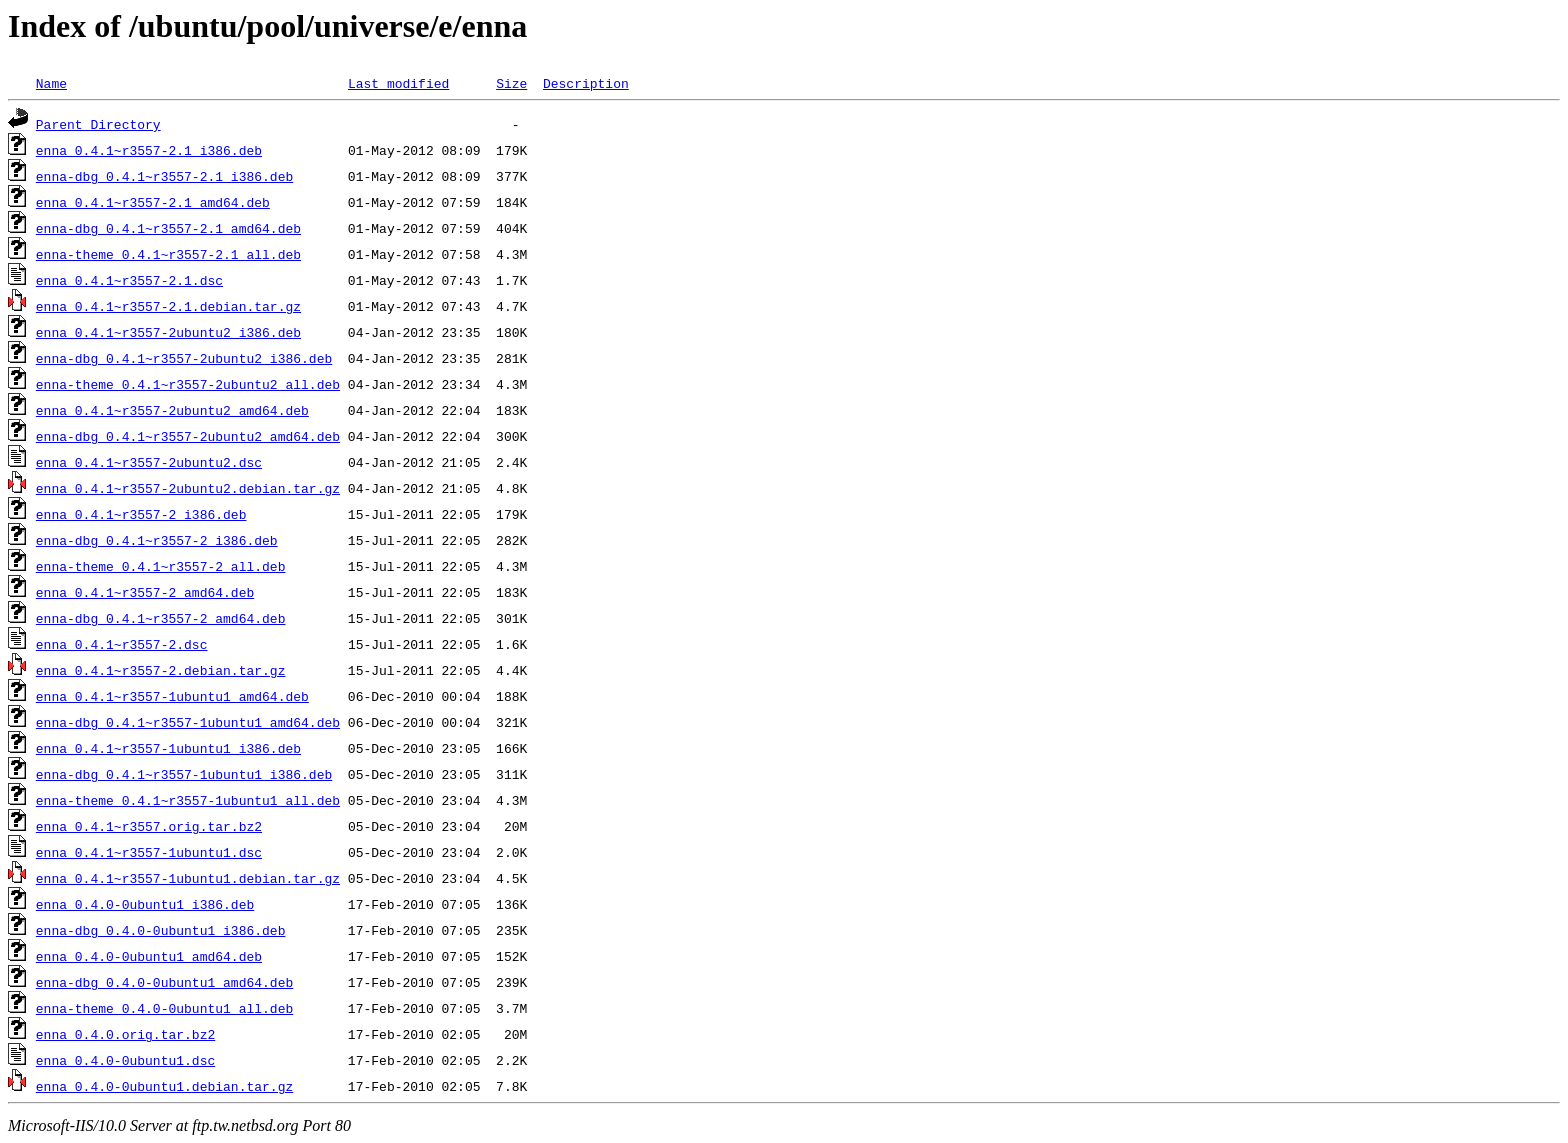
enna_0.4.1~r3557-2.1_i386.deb (149, 150)
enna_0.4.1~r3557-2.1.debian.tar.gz (168, 306)
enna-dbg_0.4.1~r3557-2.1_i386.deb (164, 176)
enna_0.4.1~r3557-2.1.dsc (129, 280)
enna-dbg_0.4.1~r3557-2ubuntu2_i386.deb (184, 358)
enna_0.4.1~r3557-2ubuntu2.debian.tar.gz (188, 488)
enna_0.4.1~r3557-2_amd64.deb (145, 592)
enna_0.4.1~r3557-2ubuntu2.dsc (149, 462)
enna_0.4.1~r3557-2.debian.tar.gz (161, 670)
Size (511, 83)
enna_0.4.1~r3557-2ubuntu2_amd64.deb (172, 410)
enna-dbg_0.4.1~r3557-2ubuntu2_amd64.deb (188, 436)
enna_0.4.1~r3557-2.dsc (122, 644)
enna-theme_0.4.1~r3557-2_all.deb (161, 566)
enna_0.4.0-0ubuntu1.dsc (125, 1060)
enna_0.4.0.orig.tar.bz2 (125, 1034)
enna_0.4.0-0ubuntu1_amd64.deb (149, 956)
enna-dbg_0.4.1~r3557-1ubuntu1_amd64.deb (188, 722)
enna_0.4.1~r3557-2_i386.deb (141, 514)
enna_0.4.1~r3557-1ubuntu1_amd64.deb (172, 696)
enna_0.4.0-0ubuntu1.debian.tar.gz (164, 1086)
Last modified (398, 83)
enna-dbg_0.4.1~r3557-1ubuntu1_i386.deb (184, 774)
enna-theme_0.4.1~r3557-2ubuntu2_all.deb (188, 384)
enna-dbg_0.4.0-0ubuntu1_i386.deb (161, 930)
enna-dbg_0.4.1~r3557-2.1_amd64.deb (168, 228)
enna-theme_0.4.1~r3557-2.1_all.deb (168, 254)
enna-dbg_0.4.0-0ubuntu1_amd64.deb (164, 982)
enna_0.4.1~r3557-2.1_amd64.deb (153, 202)
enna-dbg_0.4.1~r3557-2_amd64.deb (161, 618)
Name (51, 83)
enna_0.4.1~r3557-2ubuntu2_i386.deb (168, 332)
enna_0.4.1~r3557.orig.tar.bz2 (149, 826)
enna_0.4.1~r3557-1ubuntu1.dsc (149, 852)
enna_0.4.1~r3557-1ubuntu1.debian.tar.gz (188, 878)
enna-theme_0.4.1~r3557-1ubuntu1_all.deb (188, 800)
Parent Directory (98, 124)
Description (586, 83)
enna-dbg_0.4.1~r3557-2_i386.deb (157, 540)
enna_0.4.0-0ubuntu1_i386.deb (145, 904)
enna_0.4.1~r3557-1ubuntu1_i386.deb (168, 748)
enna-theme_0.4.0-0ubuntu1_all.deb (164, 1008)
